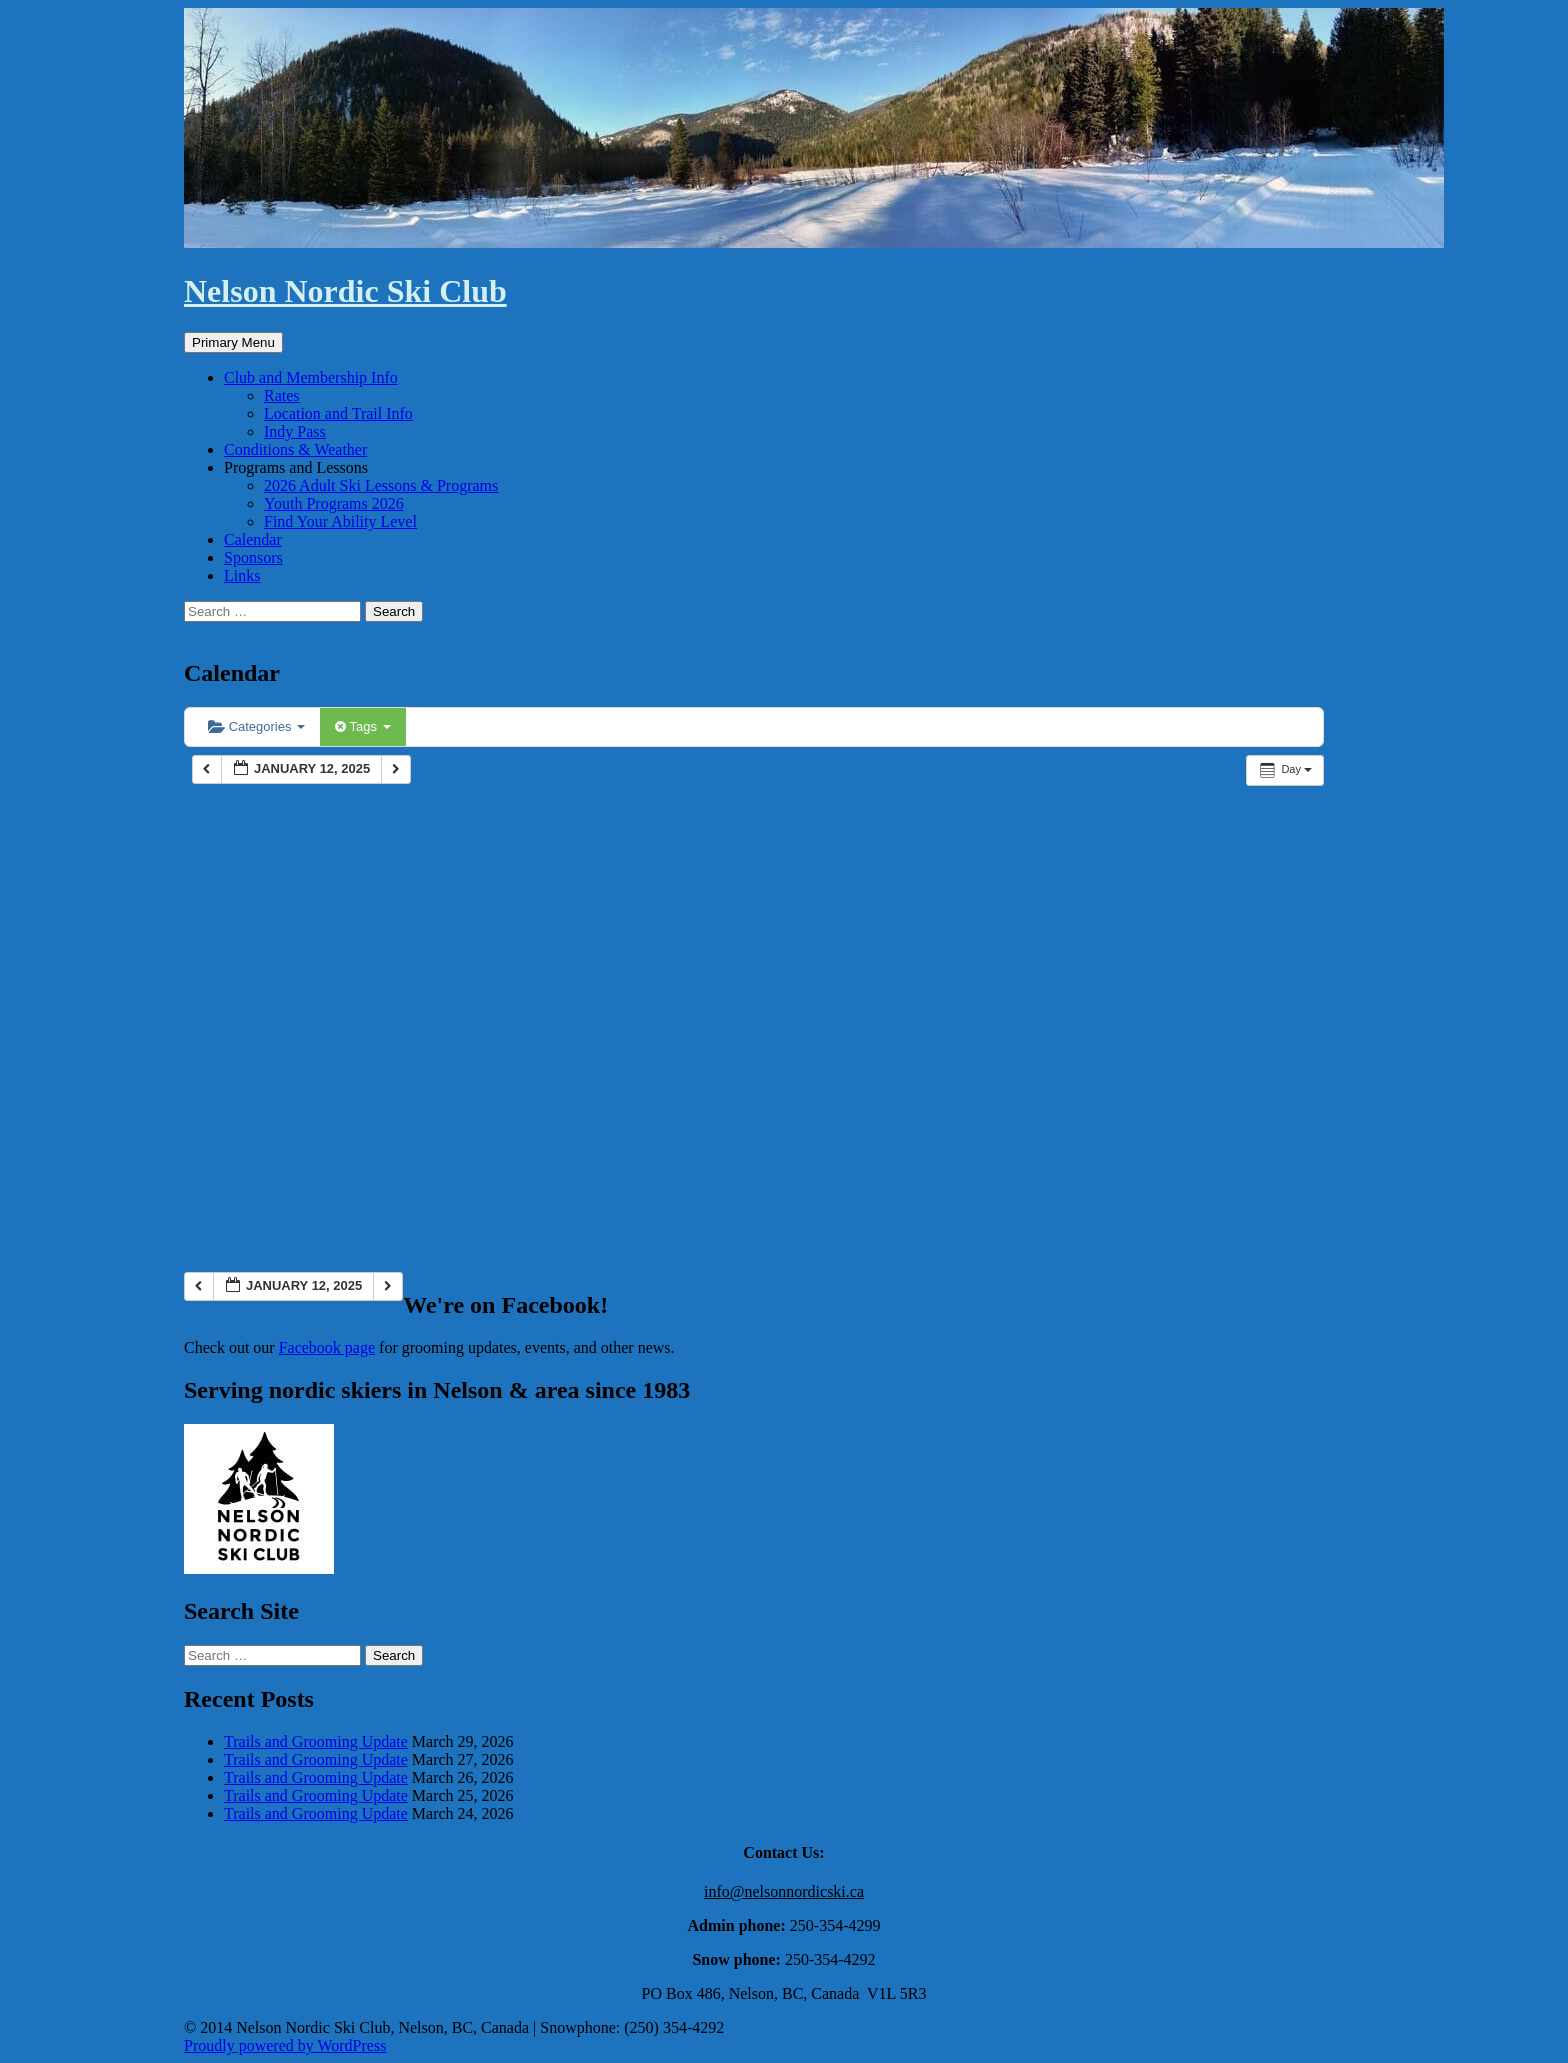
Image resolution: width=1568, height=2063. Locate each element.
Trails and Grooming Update (316, 1741)
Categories (256, 726)
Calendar (253, 539)
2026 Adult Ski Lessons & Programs (381, 485)
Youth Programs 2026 (334, 503)
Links (242, 575)
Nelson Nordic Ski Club (345, 291)
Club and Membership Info (311, 377)
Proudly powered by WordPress (285, 2045)
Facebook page (327, 1347)
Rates (282, 395)
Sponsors (253, 557)
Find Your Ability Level (340, 521)
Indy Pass (295, 431)
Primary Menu (233, 342)
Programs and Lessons (296, 467)
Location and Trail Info (338, 413)
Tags (362, 726)
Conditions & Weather (295, 449)
